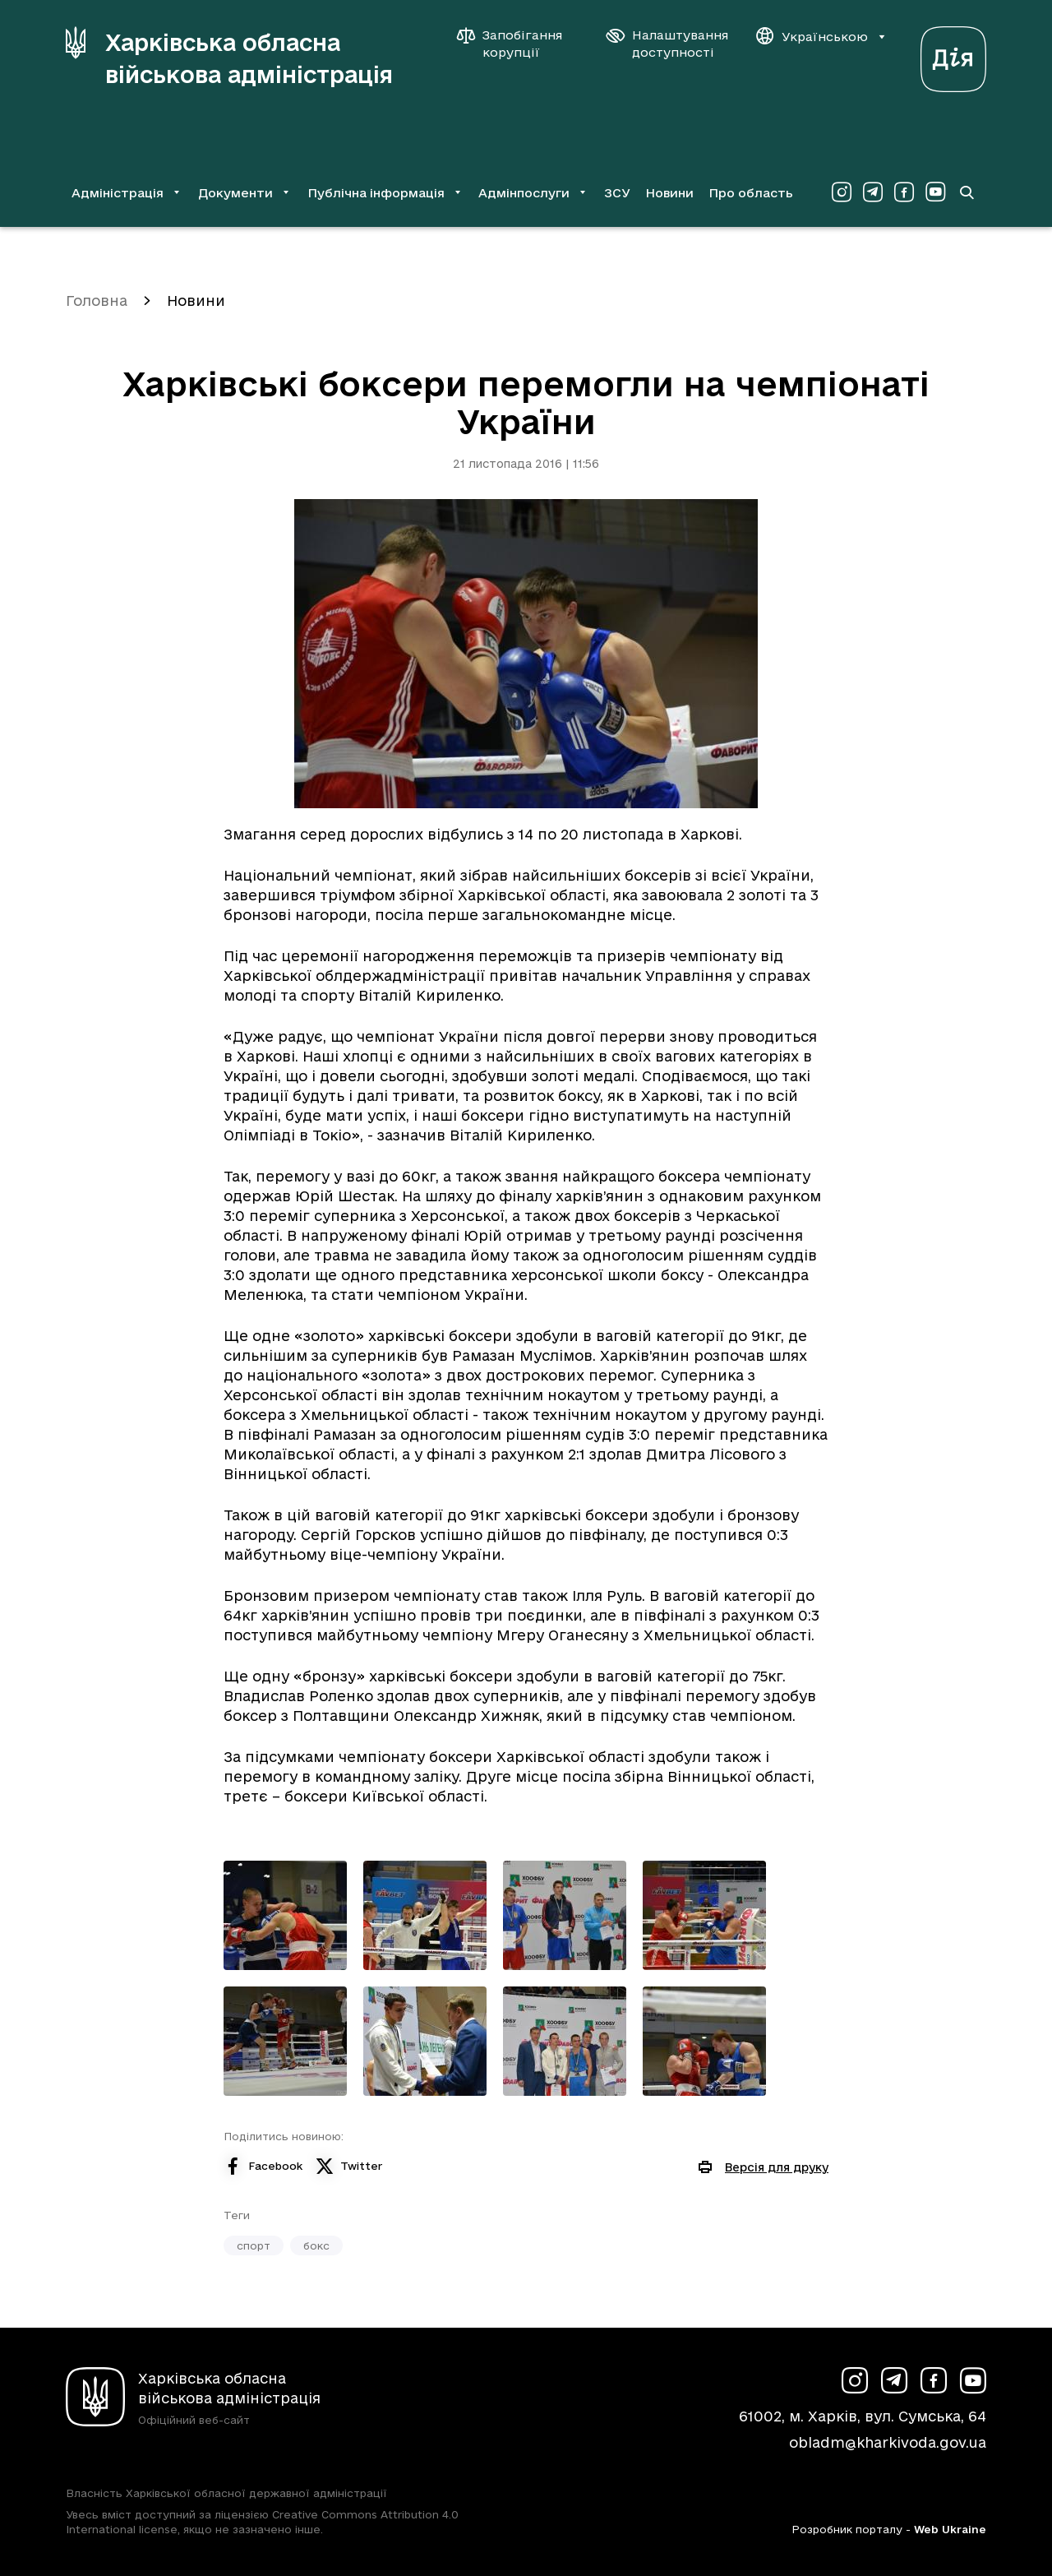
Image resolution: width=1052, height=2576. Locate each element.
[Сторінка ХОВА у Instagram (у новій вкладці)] (841, 192)
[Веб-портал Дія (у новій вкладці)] (953, 54)
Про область (750, 193)
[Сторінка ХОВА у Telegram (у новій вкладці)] (873, 192)
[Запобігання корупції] (517, 43)
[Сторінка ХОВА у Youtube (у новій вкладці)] (935, 192)
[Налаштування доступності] (667, 43)
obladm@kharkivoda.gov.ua (887, 2442)
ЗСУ (617, 193)
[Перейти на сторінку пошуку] (966, 192)
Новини (669, 193)
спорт (253, 2245)
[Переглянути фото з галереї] (285, 1915)
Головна (96, 300)
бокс (316, 2245)
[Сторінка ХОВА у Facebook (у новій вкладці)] (904, 192)
